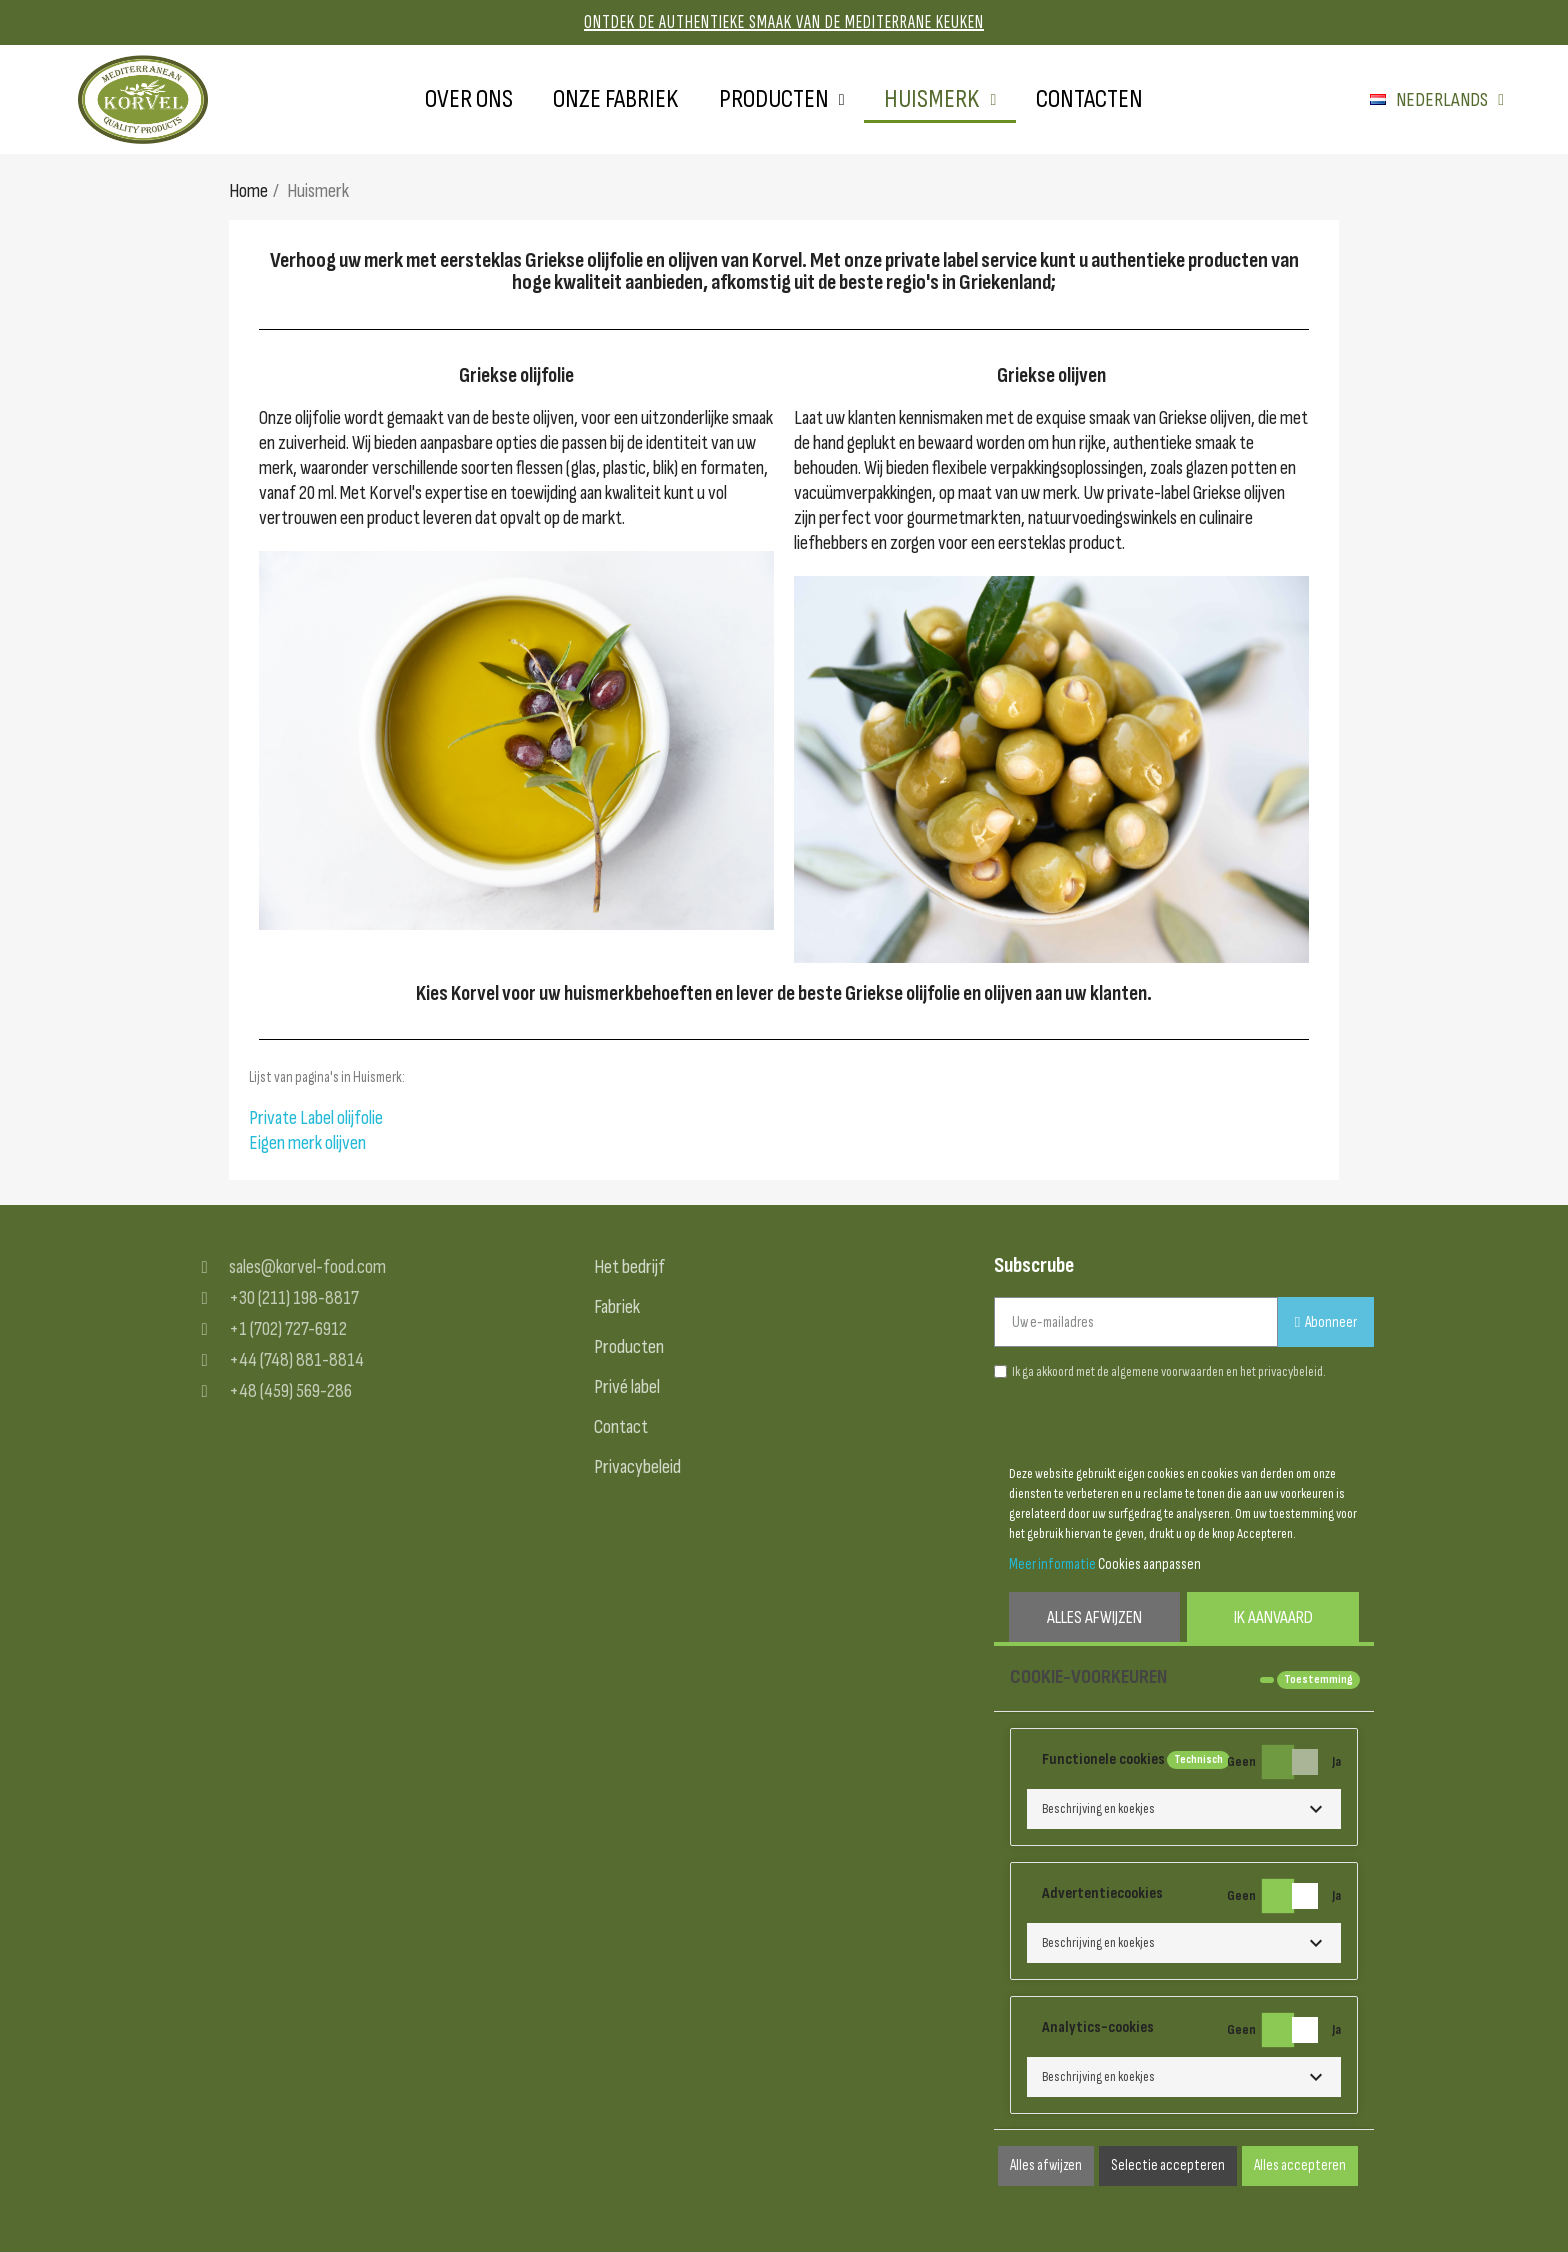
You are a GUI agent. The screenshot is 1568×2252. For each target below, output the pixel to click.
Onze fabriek (616, 99)
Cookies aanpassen (1149, 1564)
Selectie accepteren (1168, 2165)
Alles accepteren (1300, 2165)
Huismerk (940, 100)
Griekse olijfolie (516, 375)
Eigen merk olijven (307, 1143)
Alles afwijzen (1094, 1617)
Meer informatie (1052, 1564)
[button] (1184, 1809)
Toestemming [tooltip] (1318, 1679)
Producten (782, 100)
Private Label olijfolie (316, 1118)
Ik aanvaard (1273, 1617)
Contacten (1089, 99)
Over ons (469, 99)
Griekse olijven (1051, 375)
